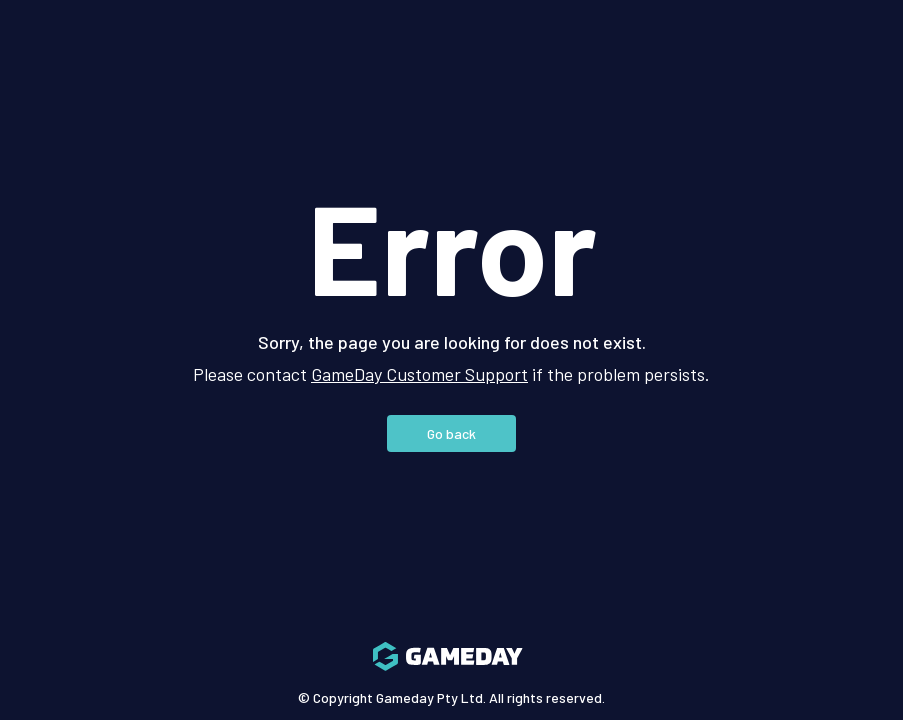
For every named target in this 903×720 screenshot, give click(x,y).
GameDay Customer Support (419, 374)
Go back (451, 433)
